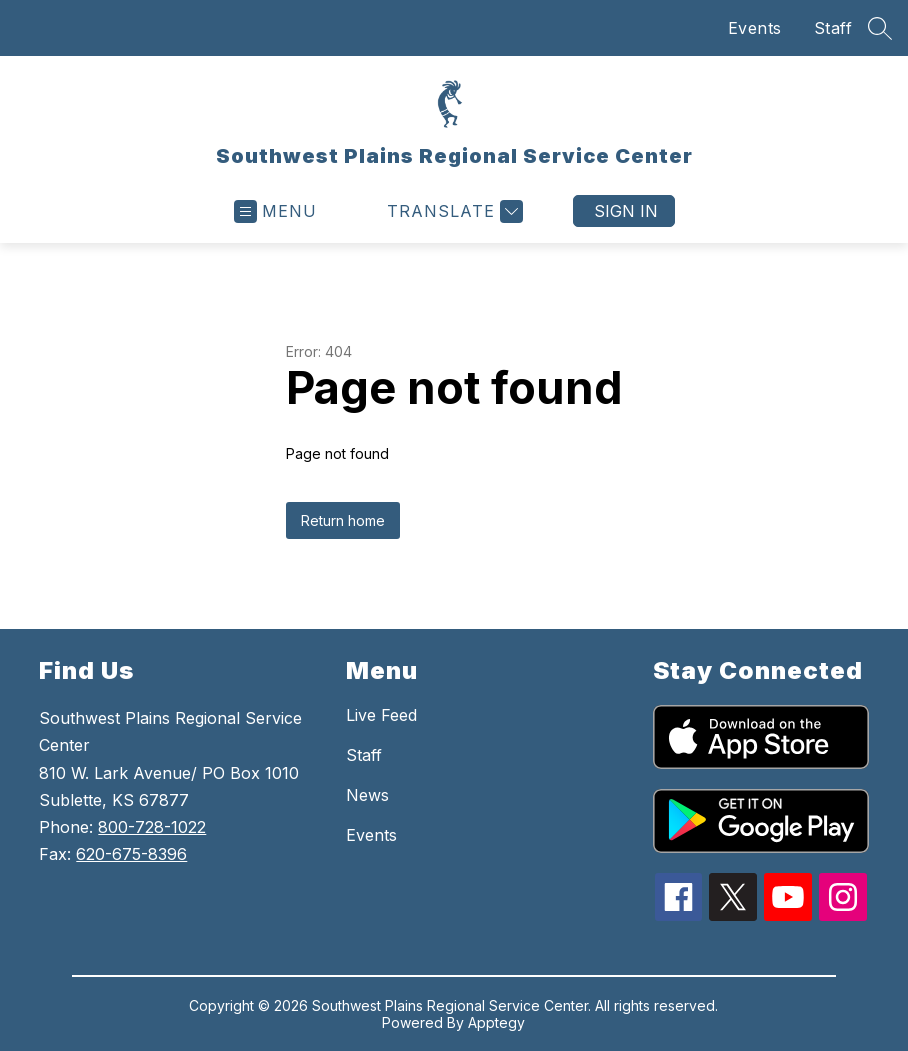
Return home (343, 520)
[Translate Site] (452, 211)
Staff (833, 28)
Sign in (626, 211)
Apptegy (496, 1022)
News (367, 795)
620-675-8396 (131, 854)
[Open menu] (275, 211)
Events (755, 28)
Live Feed (381, 715)
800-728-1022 (152, 827)
